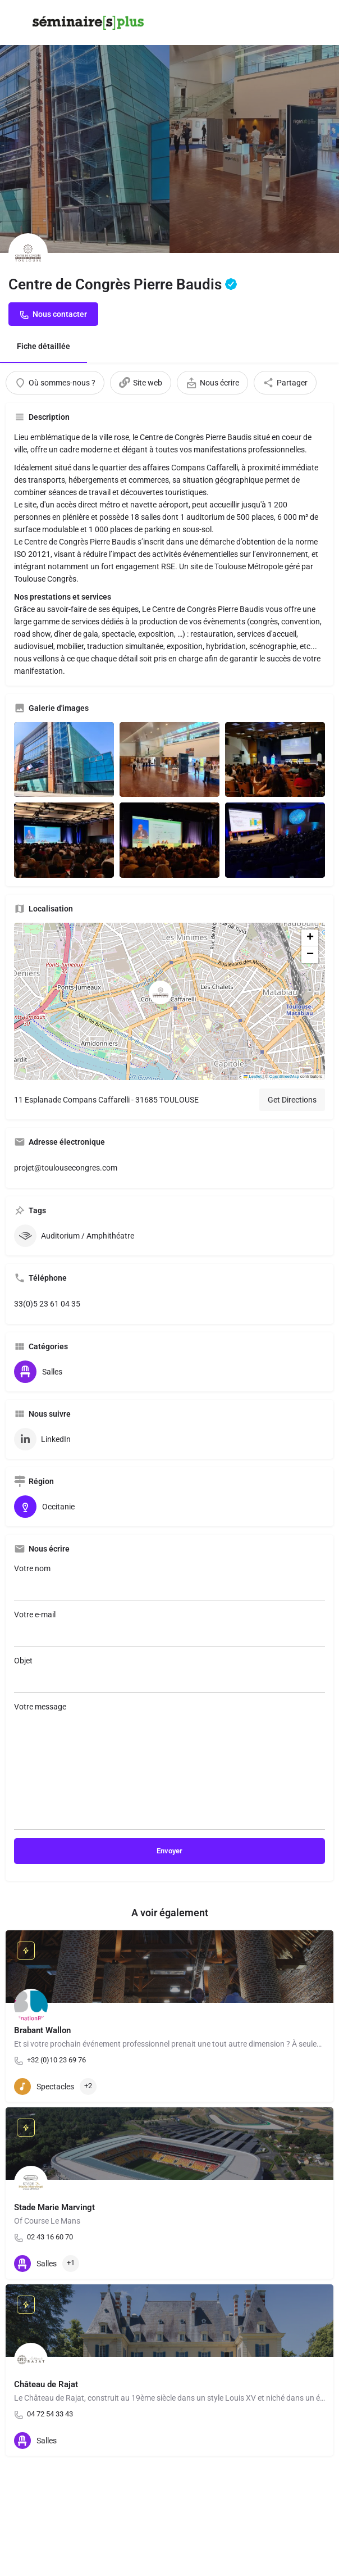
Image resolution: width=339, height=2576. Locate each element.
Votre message (169, 1766)
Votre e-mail (169, 1628)
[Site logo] (89, 23)
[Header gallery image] (85, 126)
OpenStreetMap (284, 1076)
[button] (169, 1001)
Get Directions (292, 1099)
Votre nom (169, 1582)
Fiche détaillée (43, 346)
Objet (169, 1674)
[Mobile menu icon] (19, 23)
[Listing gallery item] (64, 759)
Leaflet (253, 1076)
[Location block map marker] (160, 992)
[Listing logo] (28, 253)
